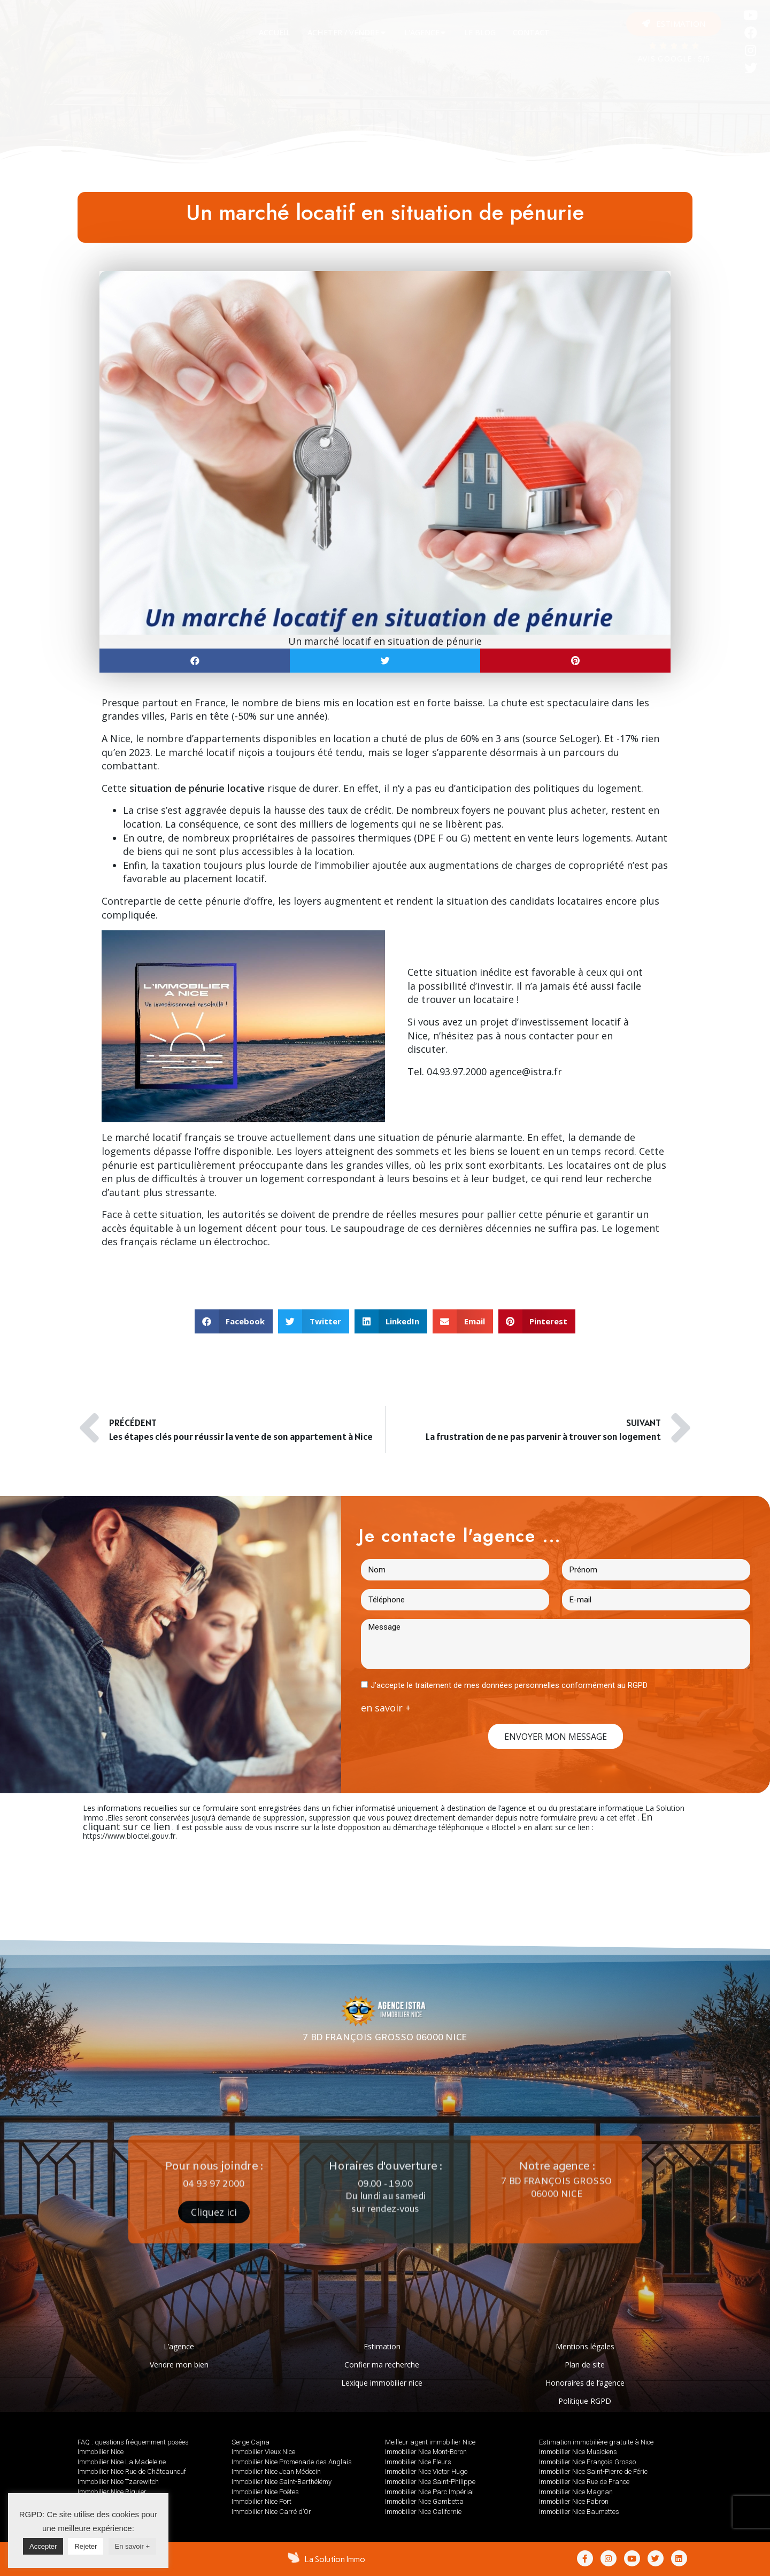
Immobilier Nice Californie (423, 2512)
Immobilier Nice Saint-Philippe (430, 2482)
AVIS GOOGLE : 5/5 (673, 60)
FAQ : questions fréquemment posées (133, 2442)
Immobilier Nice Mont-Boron (426, 2452)
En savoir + (132, 2546)
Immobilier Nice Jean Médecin (276, 2471)
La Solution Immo (335, 2559)
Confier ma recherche (381, 2364)
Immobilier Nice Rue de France (584, 2482)
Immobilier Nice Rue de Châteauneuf (132, 2471)
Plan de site (585, 2364)
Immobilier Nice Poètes (265, 2492)
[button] (673, 24)
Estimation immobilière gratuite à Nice (596, 2442)
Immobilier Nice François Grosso (587, 2462)
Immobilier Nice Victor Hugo (426, 2471)
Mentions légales (585, 2346)
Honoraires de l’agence (585, 2383)
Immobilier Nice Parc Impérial (429, 2492)
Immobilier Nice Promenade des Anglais (292, 2462)
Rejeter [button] (85, 2546)
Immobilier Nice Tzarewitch (118, 2482)
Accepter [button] (43, 2546)
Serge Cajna (251, 2442)
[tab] (274, 32)
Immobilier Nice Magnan (576, 2492)
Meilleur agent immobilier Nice (430, 2442)
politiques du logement (587, 788)
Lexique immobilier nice (381, 2383)
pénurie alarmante (479, 1137)
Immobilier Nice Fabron (574, 2501)
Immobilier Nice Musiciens (578, 2452)
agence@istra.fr (525, 1071)
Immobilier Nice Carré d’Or (271, 2512)
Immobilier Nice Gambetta (424, 2501)
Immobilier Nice (101, 2452)
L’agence (179, 2346)
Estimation (382, 2346)
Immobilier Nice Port (261, 2501)
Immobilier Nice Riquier (112, 2492)
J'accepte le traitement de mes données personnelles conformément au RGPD (509, 1685)
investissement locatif (570, 1021)
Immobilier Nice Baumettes (579, 2512)
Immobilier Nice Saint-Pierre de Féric (593, 2471)
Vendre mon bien (179, 2364)
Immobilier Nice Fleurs (418, 2462)
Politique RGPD (584, 2401)
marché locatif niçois (216, 752)
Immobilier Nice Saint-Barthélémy (282, 2482)
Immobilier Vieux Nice (263, 2452)
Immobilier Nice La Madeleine (122, 2462)
